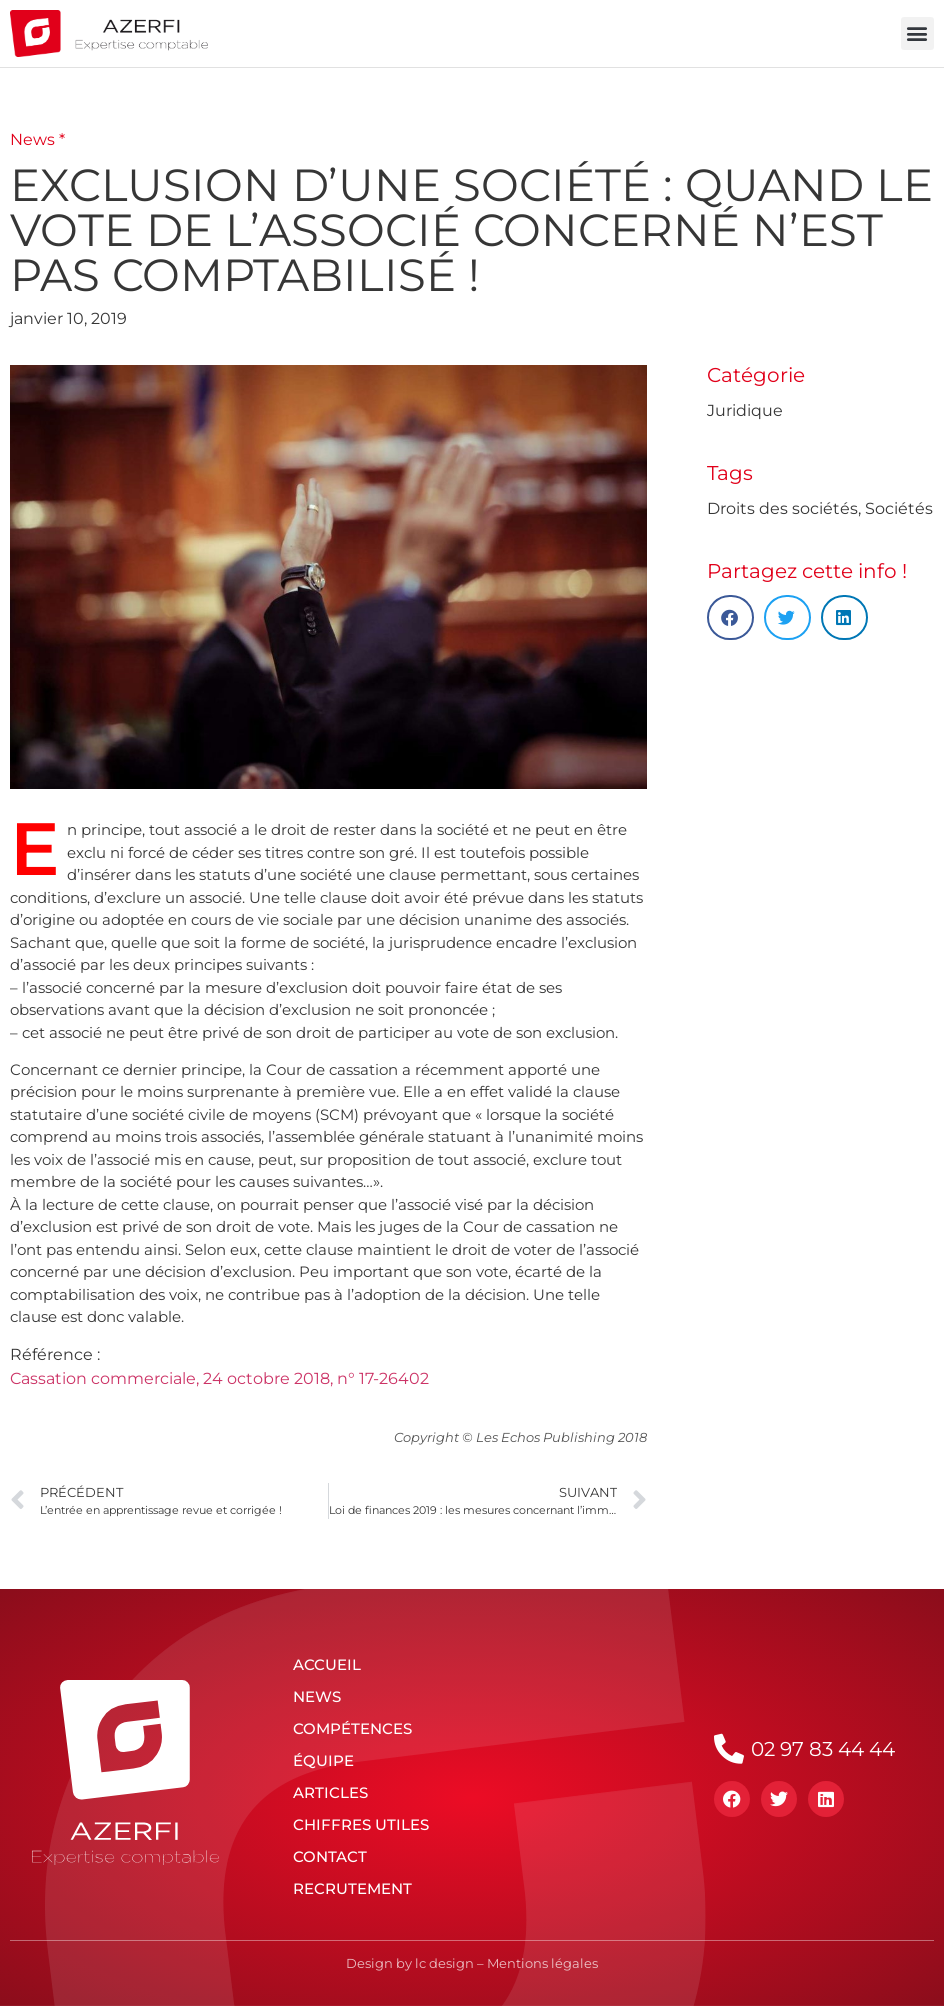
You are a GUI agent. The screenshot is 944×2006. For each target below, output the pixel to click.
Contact (330, 1856)
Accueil (327, 1664)
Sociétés (899, 508)
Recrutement (352, 1888)
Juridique (745, 410)
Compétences (352, 1728)
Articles (330, 1792)
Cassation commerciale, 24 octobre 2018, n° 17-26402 (219, 1378)
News (317, 1696)
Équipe (323, 1760)
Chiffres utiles (361, 1824)
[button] (917, 33)
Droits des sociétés (782, 508)
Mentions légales (542, 1963)
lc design (444, 1963)
